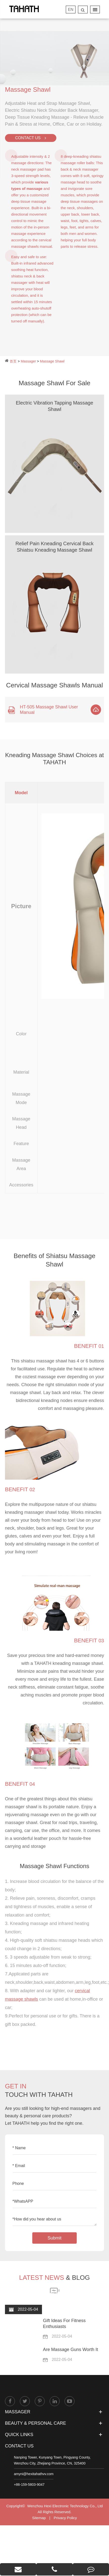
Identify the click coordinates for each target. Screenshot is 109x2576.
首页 (13, 361)
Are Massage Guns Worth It (70, 2349)
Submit (54, 2238)
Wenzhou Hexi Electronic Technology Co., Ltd (64, 2506)
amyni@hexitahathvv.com (33, 2474)
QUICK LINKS (54, 2434)
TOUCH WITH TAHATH (54, 2090)
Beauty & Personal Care (54, 2423)
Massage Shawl (52, 361)
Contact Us (30, 138)
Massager (28, 361)
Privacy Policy (65, 2518)
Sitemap (39, 2518)
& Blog (54, 2277)
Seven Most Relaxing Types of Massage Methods (52, 2296)
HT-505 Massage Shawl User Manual (43, 709)
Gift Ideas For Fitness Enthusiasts (64, 2323)
